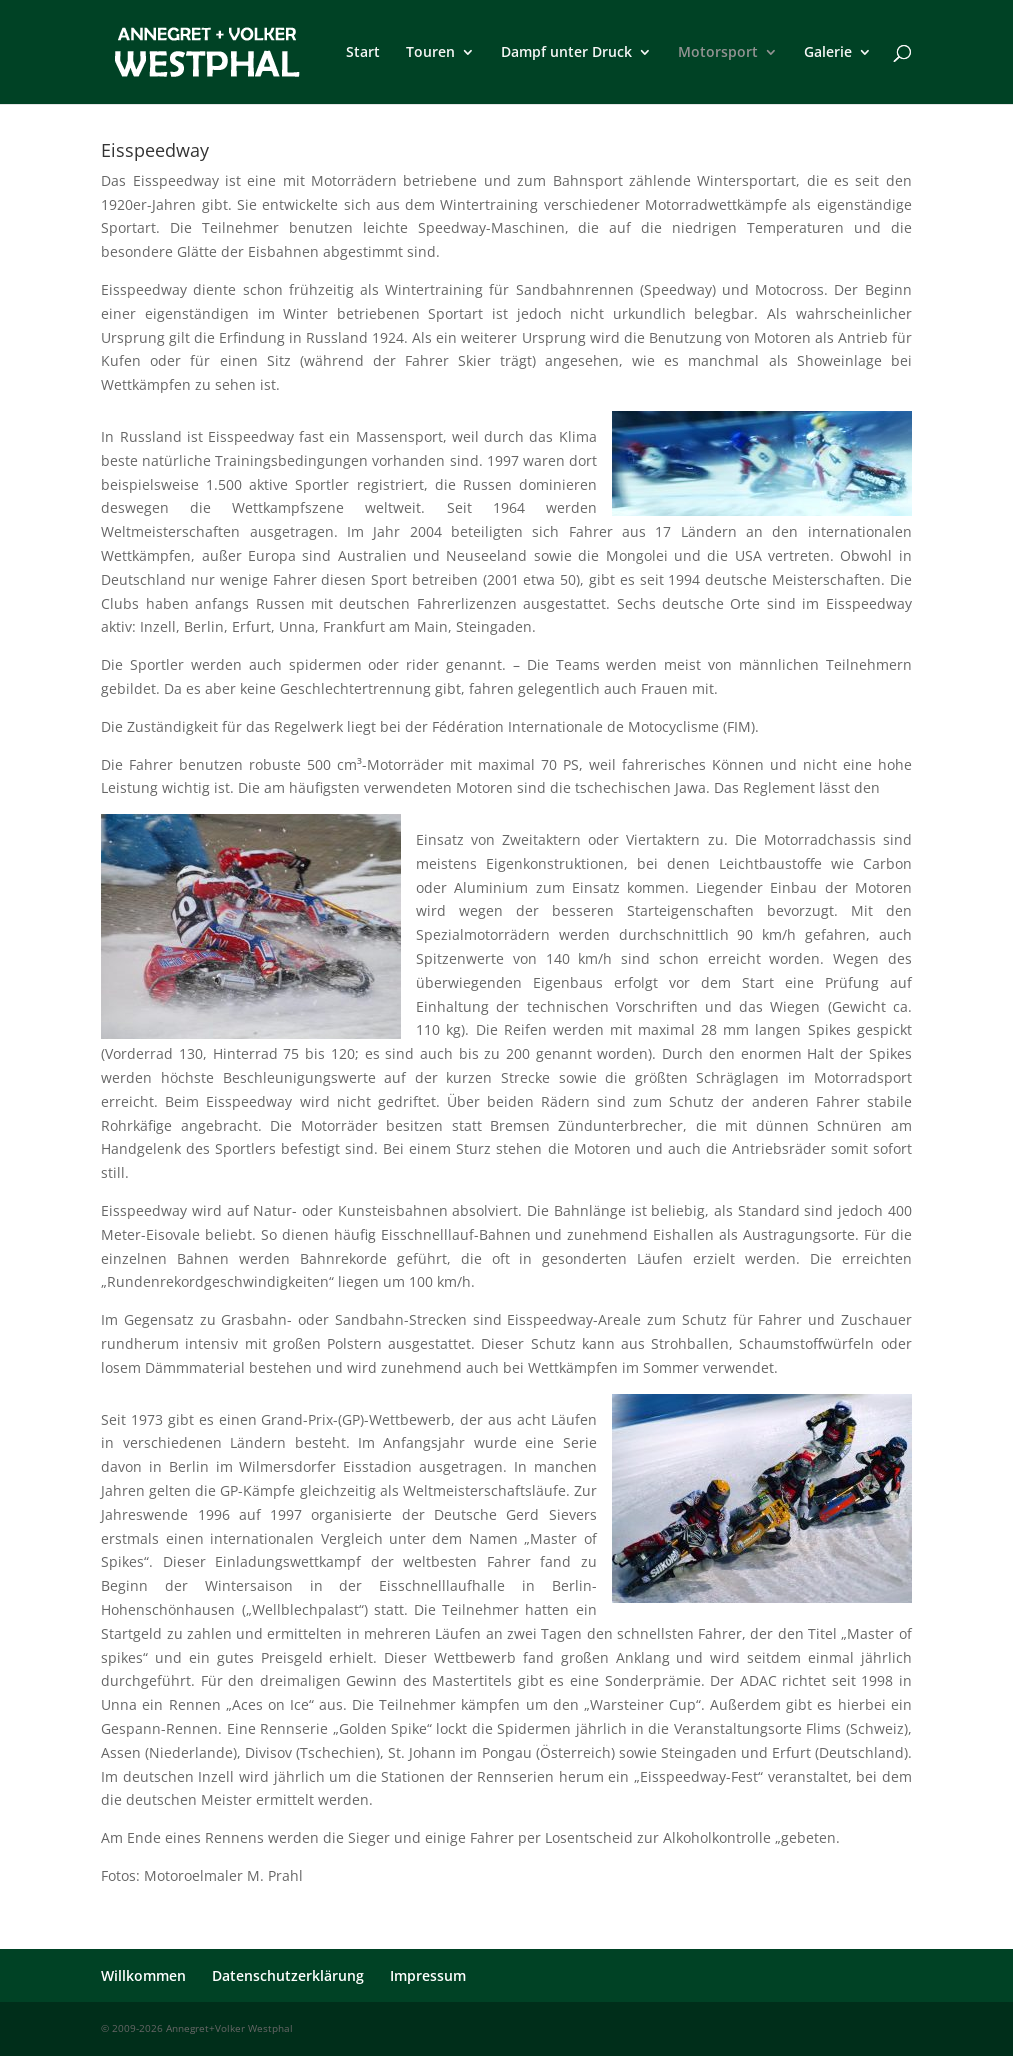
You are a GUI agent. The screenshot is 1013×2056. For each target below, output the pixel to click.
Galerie (828, 53)
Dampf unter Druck (566, 53)
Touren (430, 53)
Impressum (428, 1975)
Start (363, 53)
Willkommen (143, 1975)
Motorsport (718, 53)
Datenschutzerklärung (288, 1975)
